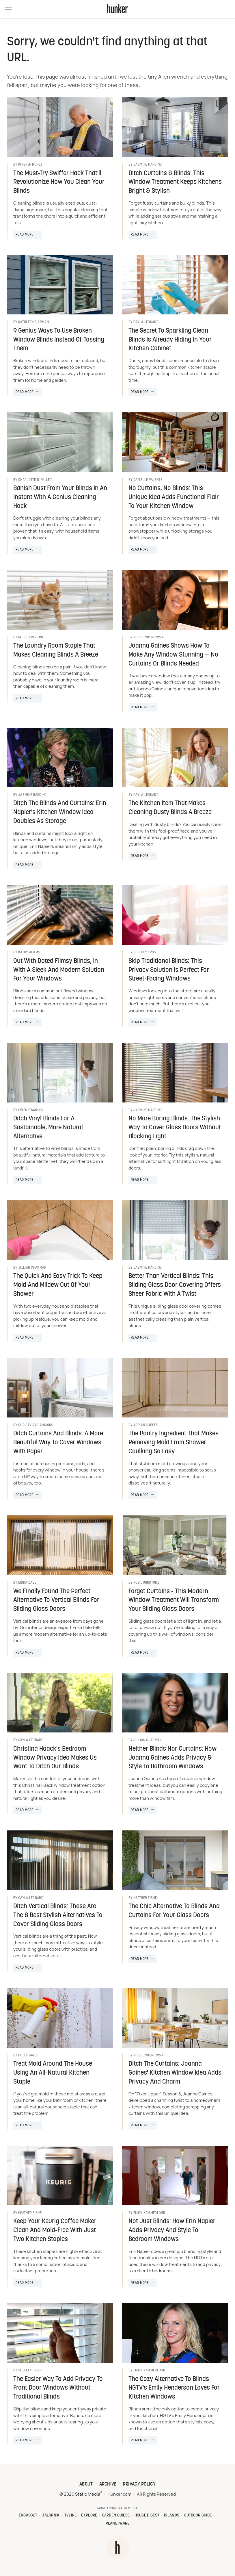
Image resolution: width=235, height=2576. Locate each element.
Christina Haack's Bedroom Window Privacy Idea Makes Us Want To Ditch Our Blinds (55, 1758)
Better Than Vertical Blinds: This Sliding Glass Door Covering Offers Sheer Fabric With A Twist (174, 1285)
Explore (89, 2515)
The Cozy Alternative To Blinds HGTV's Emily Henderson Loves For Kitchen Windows (174, 2388)
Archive (108, 2484)
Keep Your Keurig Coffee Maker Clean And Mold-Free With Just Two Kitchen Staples (54, 2230)
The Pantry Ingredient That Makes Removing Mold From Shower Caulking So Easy (173, 1442)
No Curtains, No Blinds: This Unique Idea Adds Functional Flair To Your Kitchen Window (173, 497)
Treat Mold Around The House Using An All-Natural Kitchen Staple (52, 2073)
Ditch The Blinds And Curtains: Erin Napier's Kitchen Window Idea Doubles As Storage (59, 812)
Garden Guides (116, 2515)
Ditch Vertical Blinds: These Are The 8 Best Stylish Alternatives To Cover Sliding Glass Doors (57, 1915)
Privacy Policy (139, 2484)
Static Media (87, 2494)
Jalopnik (50, 2515)
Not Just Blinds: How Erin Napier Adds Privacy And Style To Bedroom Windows (171, 2230)
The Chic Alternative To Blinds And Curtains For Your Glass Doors (174, 1911)
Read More (24, 234)
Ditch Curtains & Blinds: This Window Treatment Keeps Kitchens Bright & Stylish (175, 182)
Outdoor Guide (198, 2515)
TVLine (70, 2515)
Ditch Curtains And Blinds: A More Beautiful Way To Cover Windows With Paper (58, 1442)
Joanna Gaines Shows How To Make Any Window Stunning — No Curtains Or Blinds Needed (173, 655)
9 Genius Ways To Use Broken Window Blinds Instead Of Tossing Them (58, 340)
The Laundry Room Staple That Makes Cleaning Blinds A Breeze (55, 650)
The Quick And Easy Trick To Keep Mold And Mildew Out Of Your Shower (57, 1285)
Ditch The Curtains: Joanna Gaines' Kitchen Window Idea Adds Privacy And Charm (174, 2073)
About (86, 2484)
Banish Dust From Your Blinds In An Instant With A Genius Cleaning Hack (60, 497)
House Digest (147, 2515)
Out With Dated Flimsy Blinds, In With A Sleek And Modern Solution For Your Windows (58, 970)
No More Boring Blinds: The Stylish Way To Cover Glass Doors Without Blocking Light (174, 1127)
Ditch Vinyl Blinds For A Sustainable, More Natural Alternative (48, 1127)
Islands (171, 2515)
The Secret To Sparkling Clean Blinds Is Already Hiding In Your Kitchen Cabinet (170, 340)
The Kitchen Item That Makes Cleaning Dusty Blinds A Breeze (170, 808)
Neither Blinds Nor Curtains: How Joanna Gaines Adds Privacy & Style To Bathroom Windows (172, 1758)
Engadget (28, 2515)
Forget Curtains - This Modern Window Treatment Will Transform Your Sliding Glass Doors (173, 1600)
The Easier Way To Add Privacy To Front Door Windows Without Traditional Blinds (58, 2388)
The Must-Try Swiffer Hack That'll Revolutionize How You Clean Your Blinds (59, 182)
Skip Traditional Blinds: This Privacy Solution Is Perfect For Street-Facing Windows (168, 970)
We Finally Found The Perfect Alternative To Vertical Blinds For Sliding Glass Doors (56, 1600)
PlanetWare (118, 2523)
